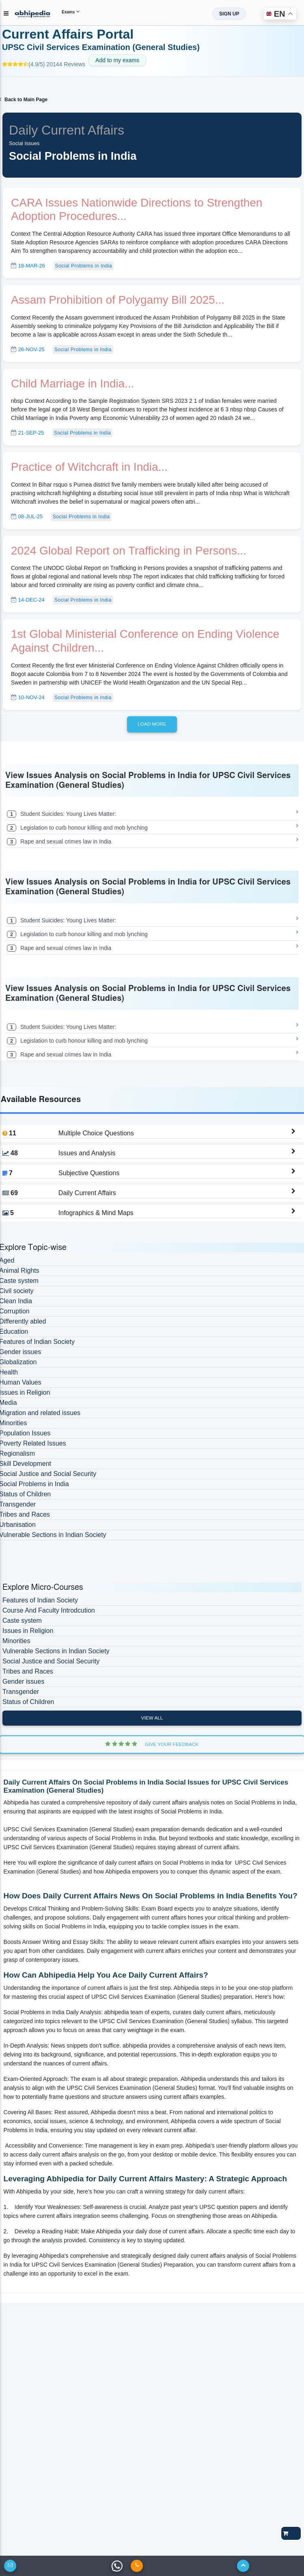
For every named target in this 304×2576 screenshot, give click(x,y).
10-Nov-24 (28, 697)
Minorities (16, 1640)
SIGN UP (229, 14)
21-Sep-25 (27, 433)
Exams (71, 11)
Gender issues (23, 1681)
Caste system (22, 1620)
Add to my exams (117, 60)
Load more (152, 724)
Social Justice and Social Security (50, 1661)
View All (152, 1718)
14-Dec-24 (28, 600)
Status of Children (28, 1701)
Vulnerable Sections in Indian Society (56, 1651)
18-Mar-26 (28, 266)
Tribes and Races (27, 1671)
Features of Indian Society (40, 1600)
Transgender (20, 1691)
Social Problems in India (83, 266)
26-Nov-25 (28, 349)
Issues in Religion (27, 1630)
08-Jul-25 (27, 516)
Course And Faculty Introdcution (48, 1610)
